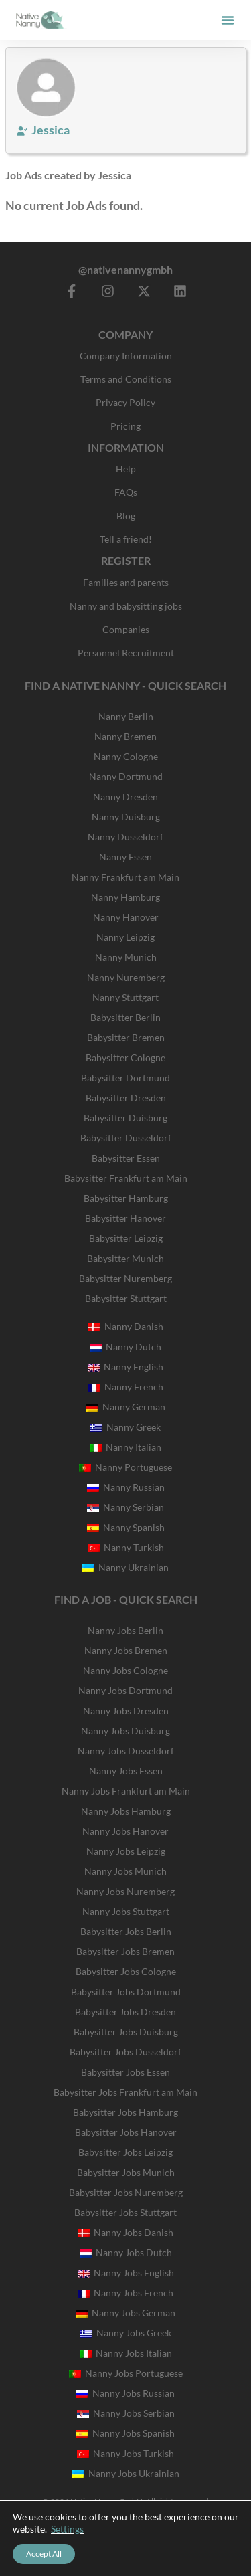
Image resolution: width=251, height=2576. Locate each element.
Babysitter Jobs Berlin (125, 1931)
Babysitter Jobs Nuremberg (126, 2192)
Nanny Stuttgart (125, 997)
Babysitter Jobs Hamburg (125, 2112)
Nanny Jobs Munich (125, 1871)
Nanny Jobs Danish (125, 2232)
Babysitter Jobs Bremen (125, 1951)
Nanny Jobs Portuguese (126, 2373)
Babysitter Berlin (125, 1017)
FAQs (125, 492)
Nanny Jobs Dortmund (125, 1690)
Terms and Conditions (125, 379)
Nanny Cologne (126, 756)
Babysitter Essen (126, 1158)
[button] (228, 20)
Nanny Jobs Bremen (125, 1650)
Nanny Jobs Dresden (126, 1710)
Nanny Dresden (125, 796)
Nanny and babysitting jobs (126, 606)
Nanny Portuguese (125, 1467)
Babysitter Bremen (126, 1037)
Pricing (125, 426)
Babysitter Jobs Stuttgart (125, 2212)
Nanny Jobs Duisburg (125, 1730)
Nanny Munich (126, 957)
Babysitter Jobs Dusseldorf (125, 2051)
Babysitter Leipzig (126, 1238)
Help (126, 468)
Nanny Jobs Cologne (125, 1670)
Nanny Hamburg (125, 897)
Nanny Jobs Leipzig (125, 1851)
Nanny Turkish (126, 1547)
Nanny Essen (125, 856)
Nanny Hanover (126, 917)
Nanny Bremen (125, 736)
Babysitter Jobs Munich (126, 2172)
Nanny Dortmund (126, 776)
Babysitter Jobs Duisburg (126, 2031)
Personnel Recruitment (126, 652)
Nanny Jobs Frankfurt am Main (126, 1791)
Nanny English (125, 1366)
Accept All (44, 2554)
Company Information (126, 355)
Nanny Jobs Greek (125, 2332)
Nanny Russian (126, 1487)
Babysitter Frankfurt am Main (125, 1178)
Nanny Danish (125, 1326)
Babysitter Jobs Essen (125, 2072)
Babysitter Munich (125, 1258)
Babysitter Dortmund (125, 1077)
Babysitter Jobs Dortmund (126, 1991)
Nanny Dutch (125, 1346)
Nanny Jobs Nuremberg (125, 1891)
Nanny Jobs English (126, 2272)
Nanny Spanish (126, 1527)
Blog (125, 515)
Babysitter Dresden (126, 1097)
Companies (125, 629)
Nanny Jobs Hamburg (126, 1811)
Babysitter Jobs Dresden (125, 2011)
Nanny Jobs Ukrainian (125, 2473)
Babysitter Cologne (125, 1057)
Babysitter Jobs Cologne (126, 1971)
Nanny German (125, 1406)
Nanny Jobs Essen (126, 1770)
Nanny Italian (125, 1447)
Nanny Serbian (125, 1507)
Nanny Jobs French (125, 2292)
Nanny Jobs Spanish (125, 2433)
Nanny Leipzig (125, 937)
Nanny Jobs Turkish (125, 2453)
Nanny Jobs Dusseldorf (126, 1750)
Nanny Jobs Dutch (126, 2252)
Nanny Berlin (125, 716)
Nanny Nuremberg (126, 977)
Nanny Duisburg (126, 816)
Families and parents (126, 582)
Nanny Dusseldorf (125, 836)
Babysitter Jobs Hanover (126, 2132)
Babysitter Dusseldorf (125, 1137)
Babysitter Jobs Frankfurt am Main (125, 2092)
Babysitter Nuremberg (125, 1278)
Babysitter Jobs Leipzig (125, 2152)
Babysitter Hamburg (126, 1198)
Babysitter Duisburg (125, 1117)
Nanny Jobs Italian (126, 2353)
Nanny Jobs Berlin (125, 1630)
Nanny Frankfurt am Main (125, 877)
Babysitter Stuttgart (126, 1298)
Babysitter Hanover (125, 1218)
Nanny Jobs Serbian (126, 2413)
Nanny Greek (125, 1427)
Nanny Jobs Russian (125, 2393)
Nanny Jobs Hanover (125, 1831)
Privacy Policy (125, 402)
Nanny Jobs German (125, 2312)
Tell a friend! (126, 539)
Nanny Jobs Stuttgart (125, 1911)
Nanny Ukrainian (125, 1567)
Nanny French (125, 1386)
